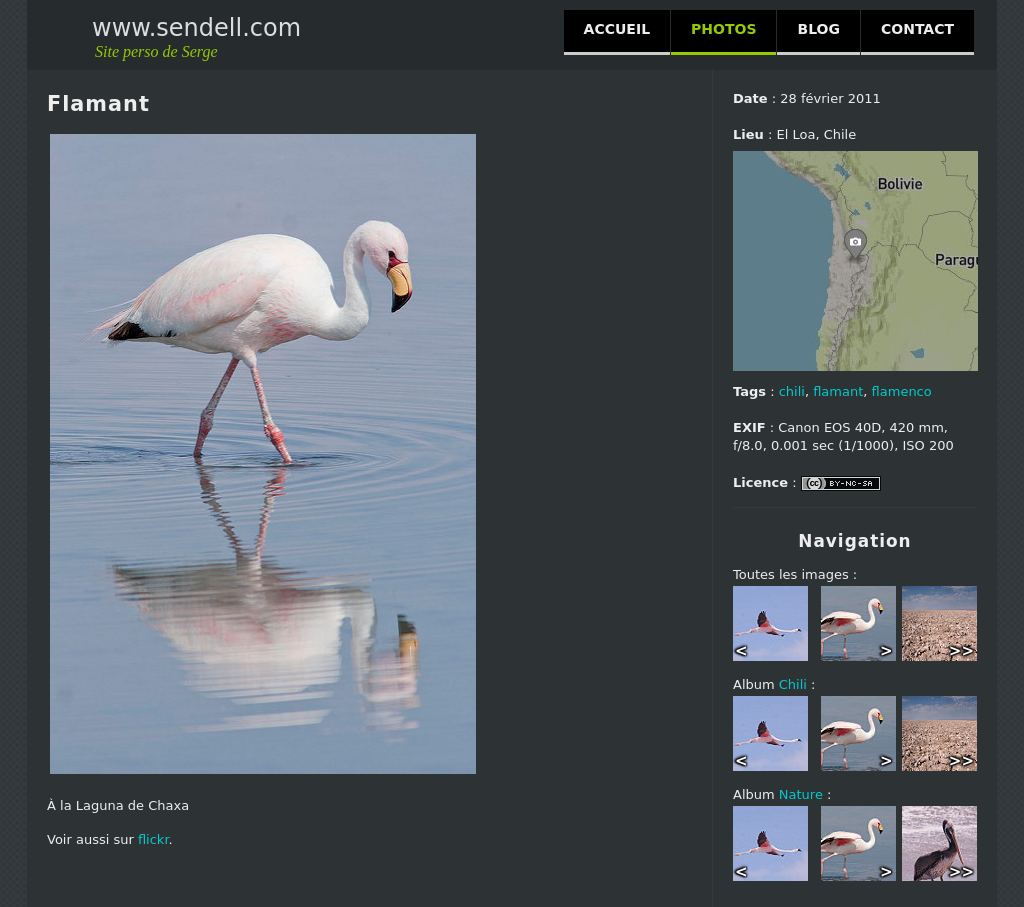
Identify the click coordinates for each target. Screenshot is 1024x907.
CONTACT (917, 29)
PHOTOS (723, 29)
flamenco (902, 391)
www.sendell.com (196, 28)
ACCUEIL (617, 29)
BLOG (818, 29)
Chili (793, 684)
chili (792, 391)
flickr (153, 839)
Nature (801, 794)
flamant (838, 391)
